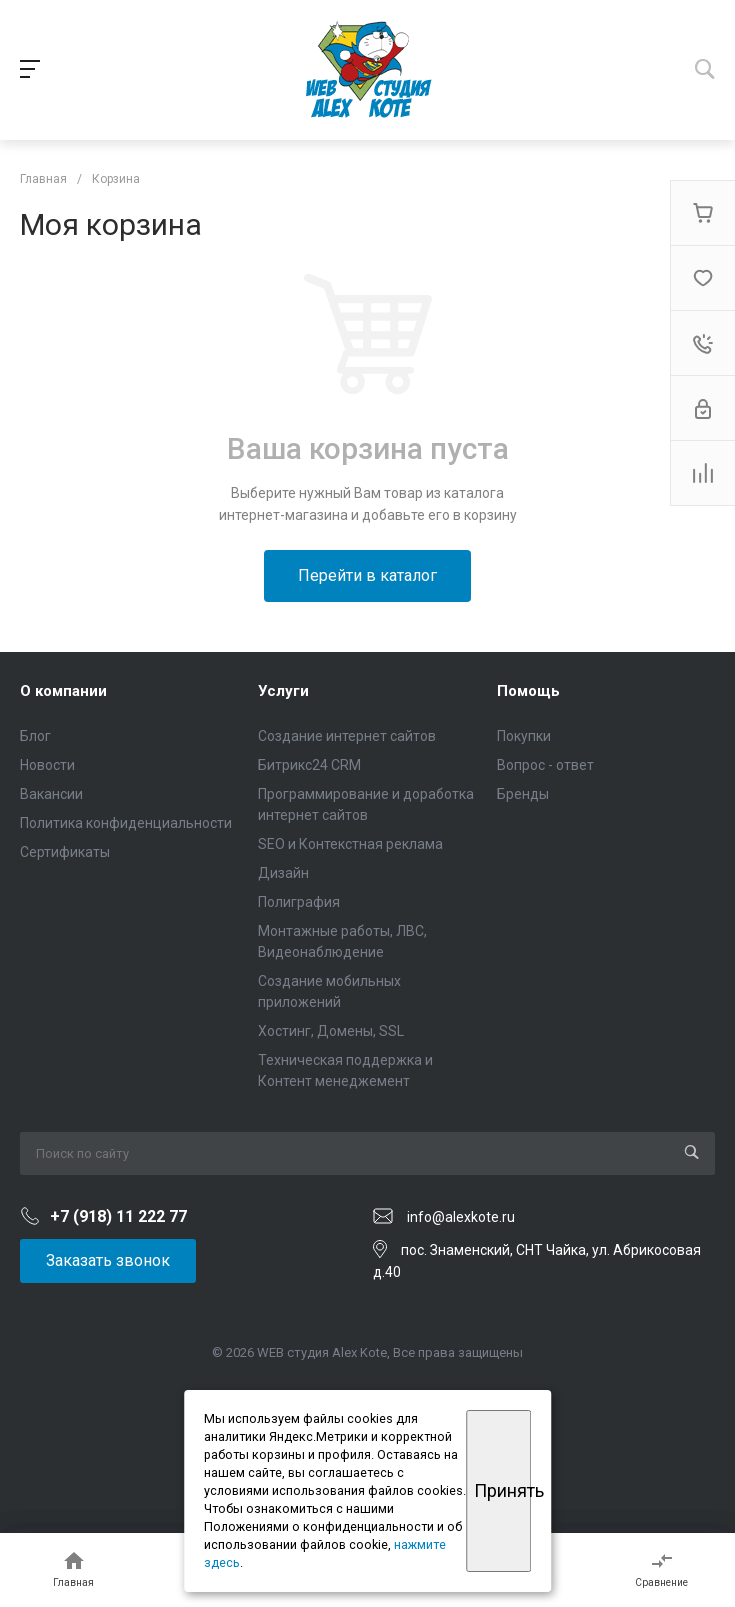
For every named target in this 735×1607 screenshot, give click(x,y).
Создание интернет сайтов (347, 736)
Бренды (523, 794)
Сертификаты (65, 852)
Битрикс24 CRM (309, 765)
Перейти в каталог (367, 575)
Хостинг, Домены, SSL (331, 1031)
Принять (503, 1490)
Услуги (283, 691)
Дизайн (283, 873)
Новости (47, 765)
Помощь (528, 691)
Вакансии (51, 794)
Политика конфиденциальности (126, 823)
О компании (63, 691)
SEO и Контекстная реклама (350, 844)
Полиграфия (299, 902)
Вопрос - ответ (545, 765)
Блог (35, 736)
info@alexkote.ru (461, 1217)
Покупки (524, 736)
